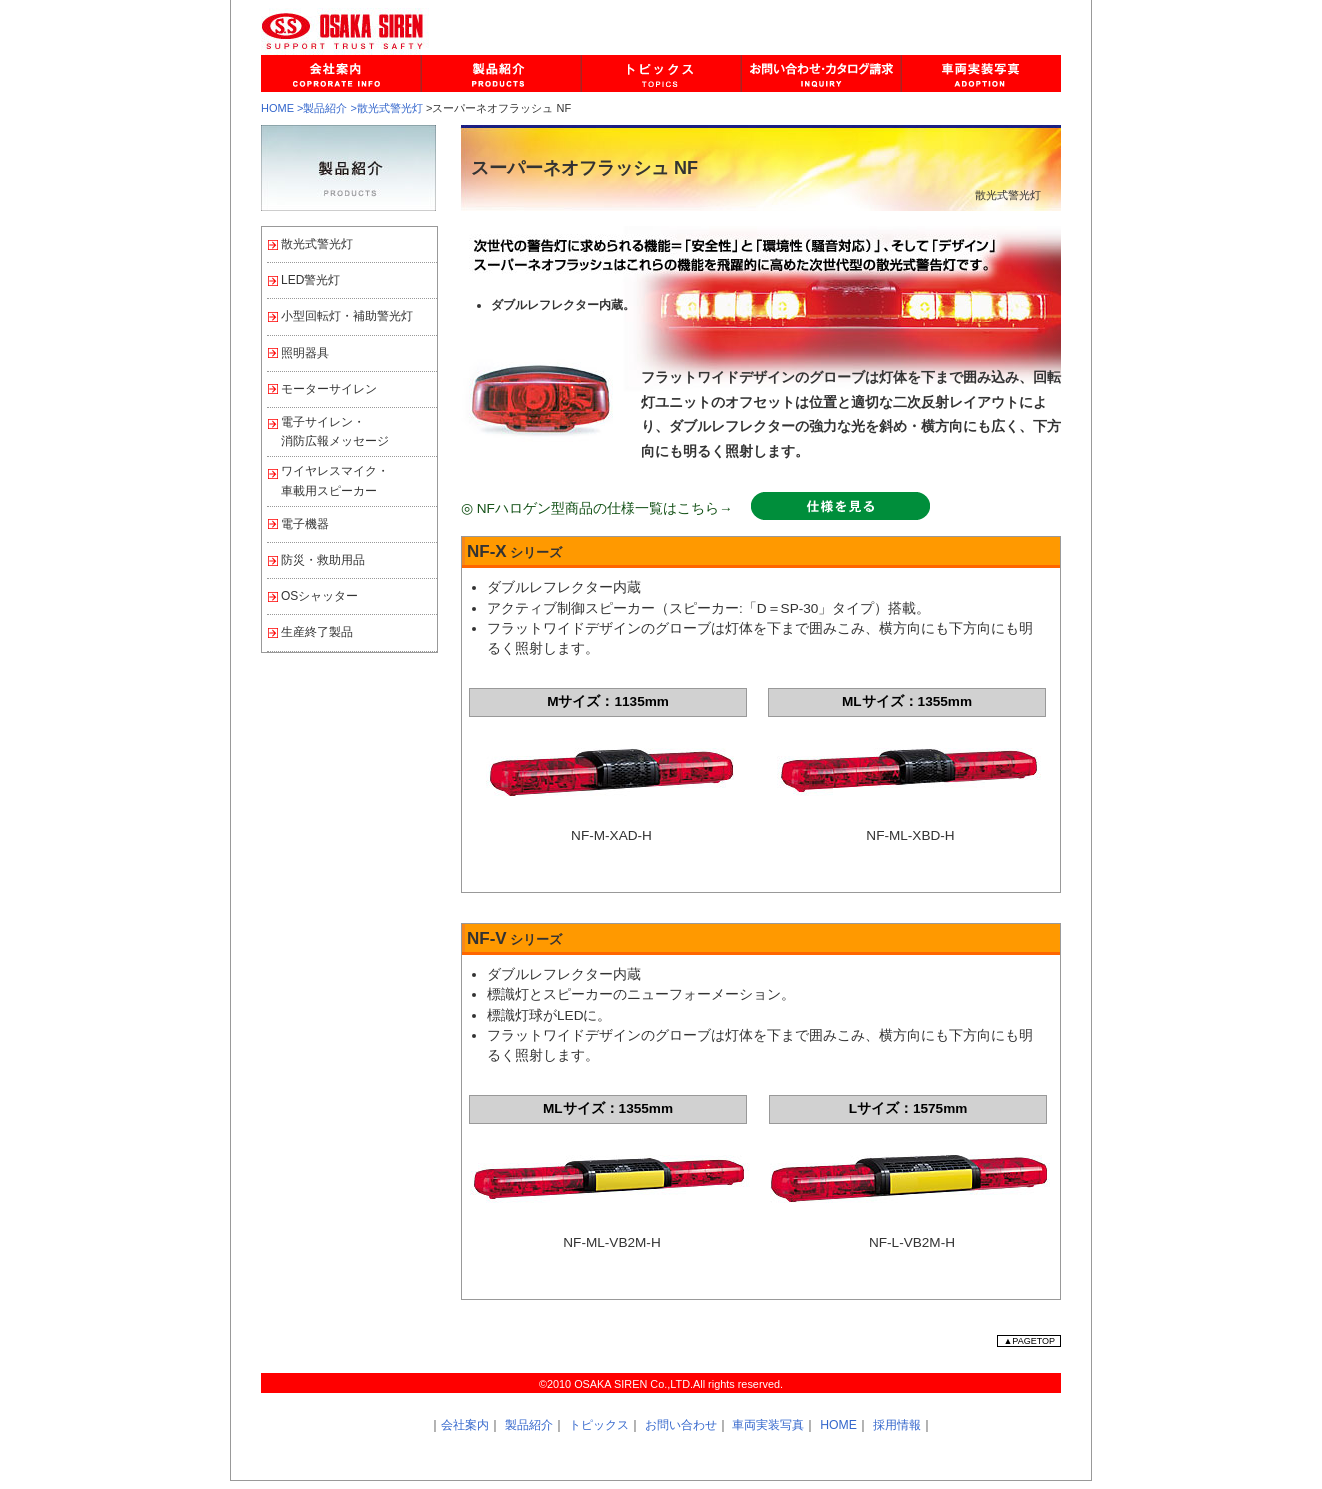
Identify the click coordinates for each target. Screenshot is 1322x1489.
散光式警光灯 (317, 244)
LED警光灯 (310, 280)
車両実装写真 (768, 1425)
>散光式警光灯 (387, 108)
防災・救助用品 (323, 560)
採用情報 (897, 1425)
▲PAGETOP (1029, 1341)
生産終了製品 (317, 632)
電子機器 (305, 524)
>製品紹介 (322, 108)
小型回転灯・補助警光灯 (347, 316)
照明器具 (305, 353)
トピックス (599, 1425)
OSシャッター (319, 596)
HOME (277, 108)
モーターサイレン (329, 389)
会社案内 (465, 1425)
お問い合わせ (681, 1425)
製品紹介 (529, 1425)
